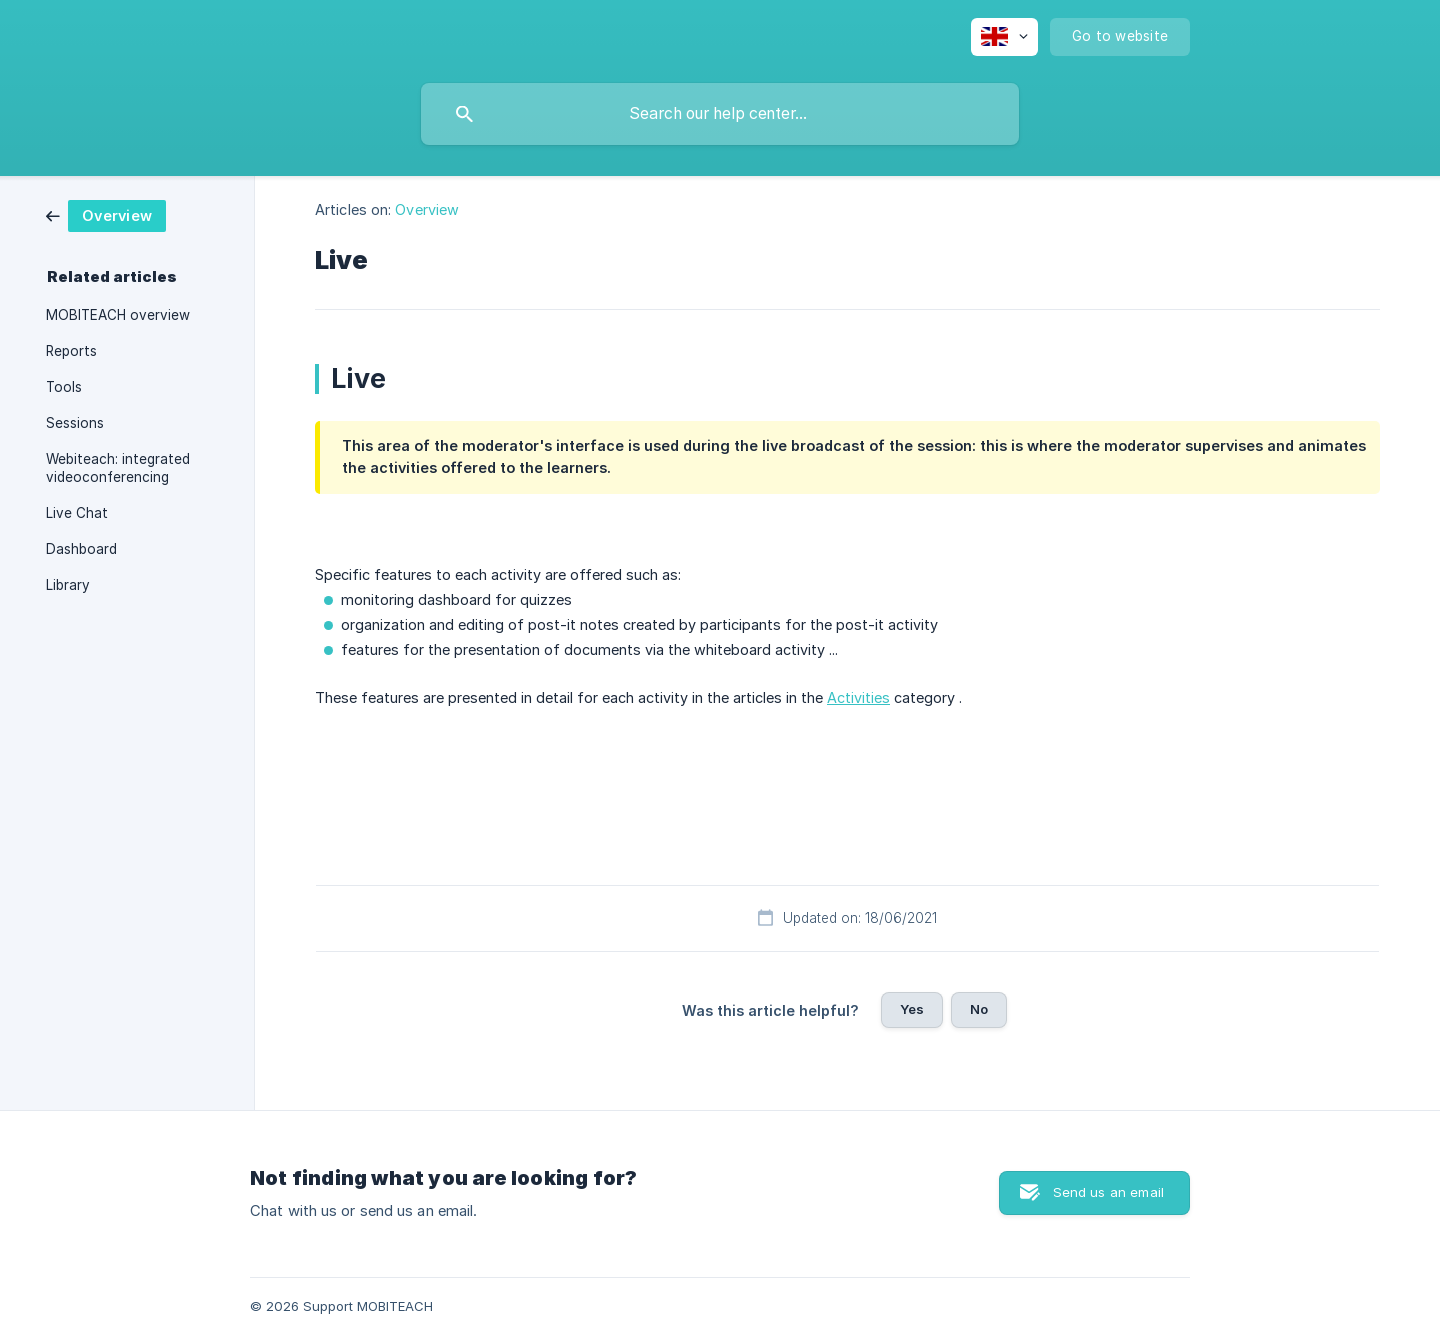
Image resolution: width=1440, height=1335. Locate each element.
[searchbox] (720, 114)
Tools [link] (64, 387)
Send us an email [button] (1108, 1192)
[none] (1004, 37)
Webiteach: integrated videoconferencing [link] (118, 468)
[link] (106, 214)
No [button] (979, 1009)
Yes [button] (912, 1009)
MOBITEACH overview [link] (118, 315)
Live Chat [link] (77, 513)
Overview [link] (427, 209)
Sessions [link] (75, 423)
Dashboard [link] (81, 549)
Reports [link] (71, 351)
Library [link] (68, 585)
